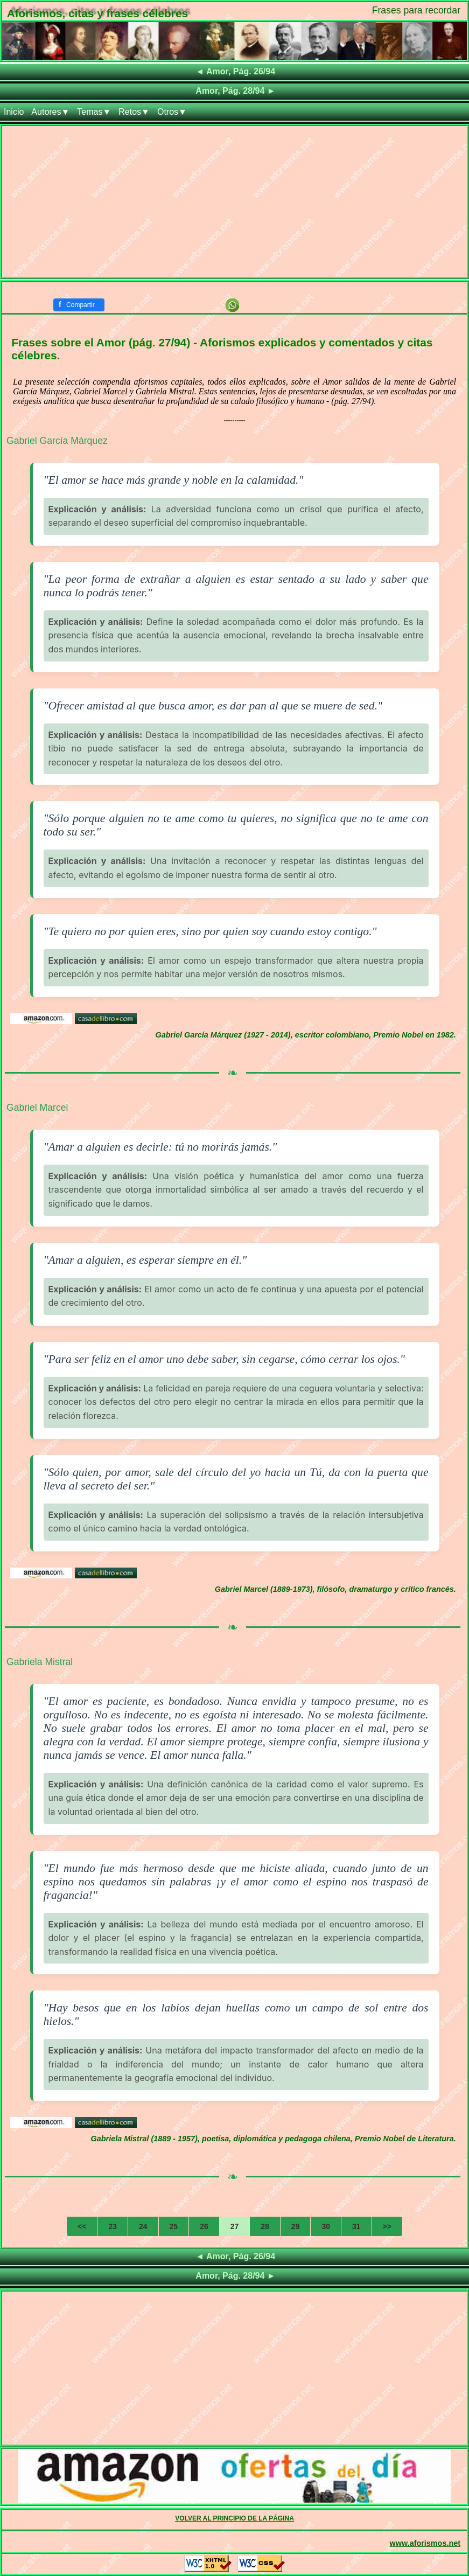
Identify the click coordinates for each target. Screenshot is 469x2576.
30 (325, 2226)
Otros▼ (172, 111)
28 (265, 2226)
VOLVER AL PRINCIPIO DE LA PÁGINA (234, 2518)
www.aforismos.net (425, 2543)
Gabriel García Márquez (57, 440)
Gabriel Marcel (37, 1107)
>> (387, 2226)
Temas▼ (94, 111)
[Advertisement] (234, 201)
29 (295, 2226)
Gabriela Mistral (39, 1661)
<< (82, 2226)
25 (174, 2226)
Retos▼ (134, 111)
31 (356, 2226)
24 (143, 2226)
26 (204, 2226)
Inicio (14, 111)
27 (234, 2226)
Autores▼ (50, 111)
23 (112, 2226)
